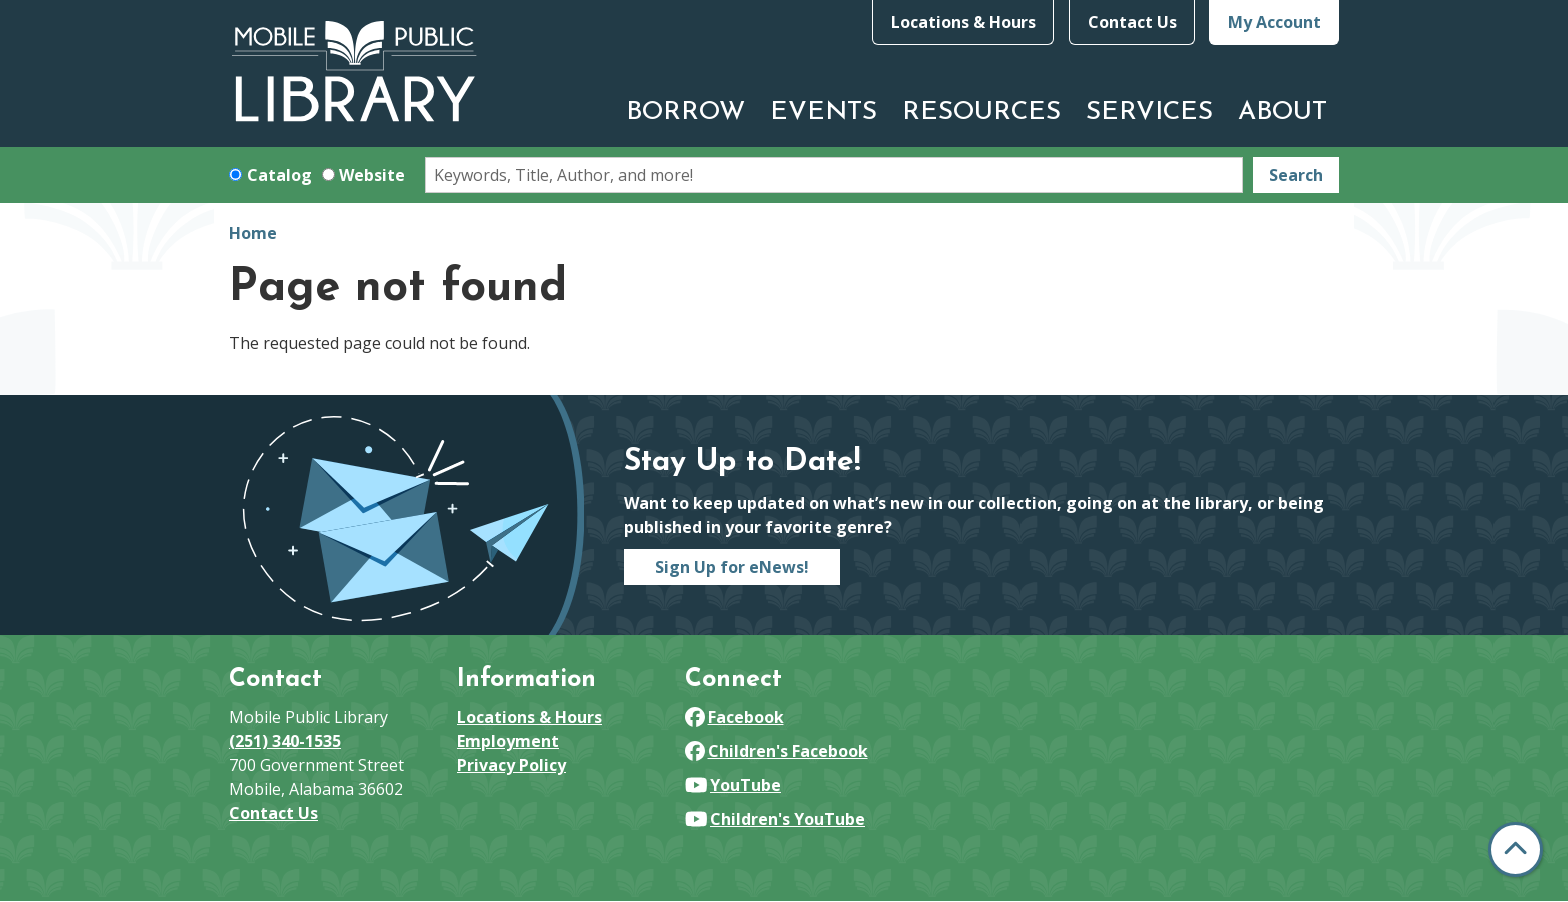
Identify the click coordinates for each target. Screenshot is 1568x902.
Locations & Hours (963, 22)
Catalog (279, 175)
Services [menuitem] (1149, 112)
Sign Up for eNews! (732, 567)
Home (253, 233)
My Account (1274, 22)
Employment (508, 741)
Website (372, 175)
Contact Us (1132, 22)
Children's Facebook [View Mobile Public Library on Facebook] (776, 751)
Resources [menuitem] (981, 112)
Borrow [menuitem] (685, 112)
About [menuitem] (1282, 112)
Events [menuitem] (823, 112)
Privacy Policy (511, 765)
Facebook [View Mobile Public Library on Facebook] (734, 717)
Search (1296, 175)
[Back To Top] (1515, 849)
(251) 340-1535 (285, 741)
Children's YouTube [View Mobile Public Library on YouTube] (775, 819)
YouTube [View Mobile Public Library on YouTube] (733, 785)
